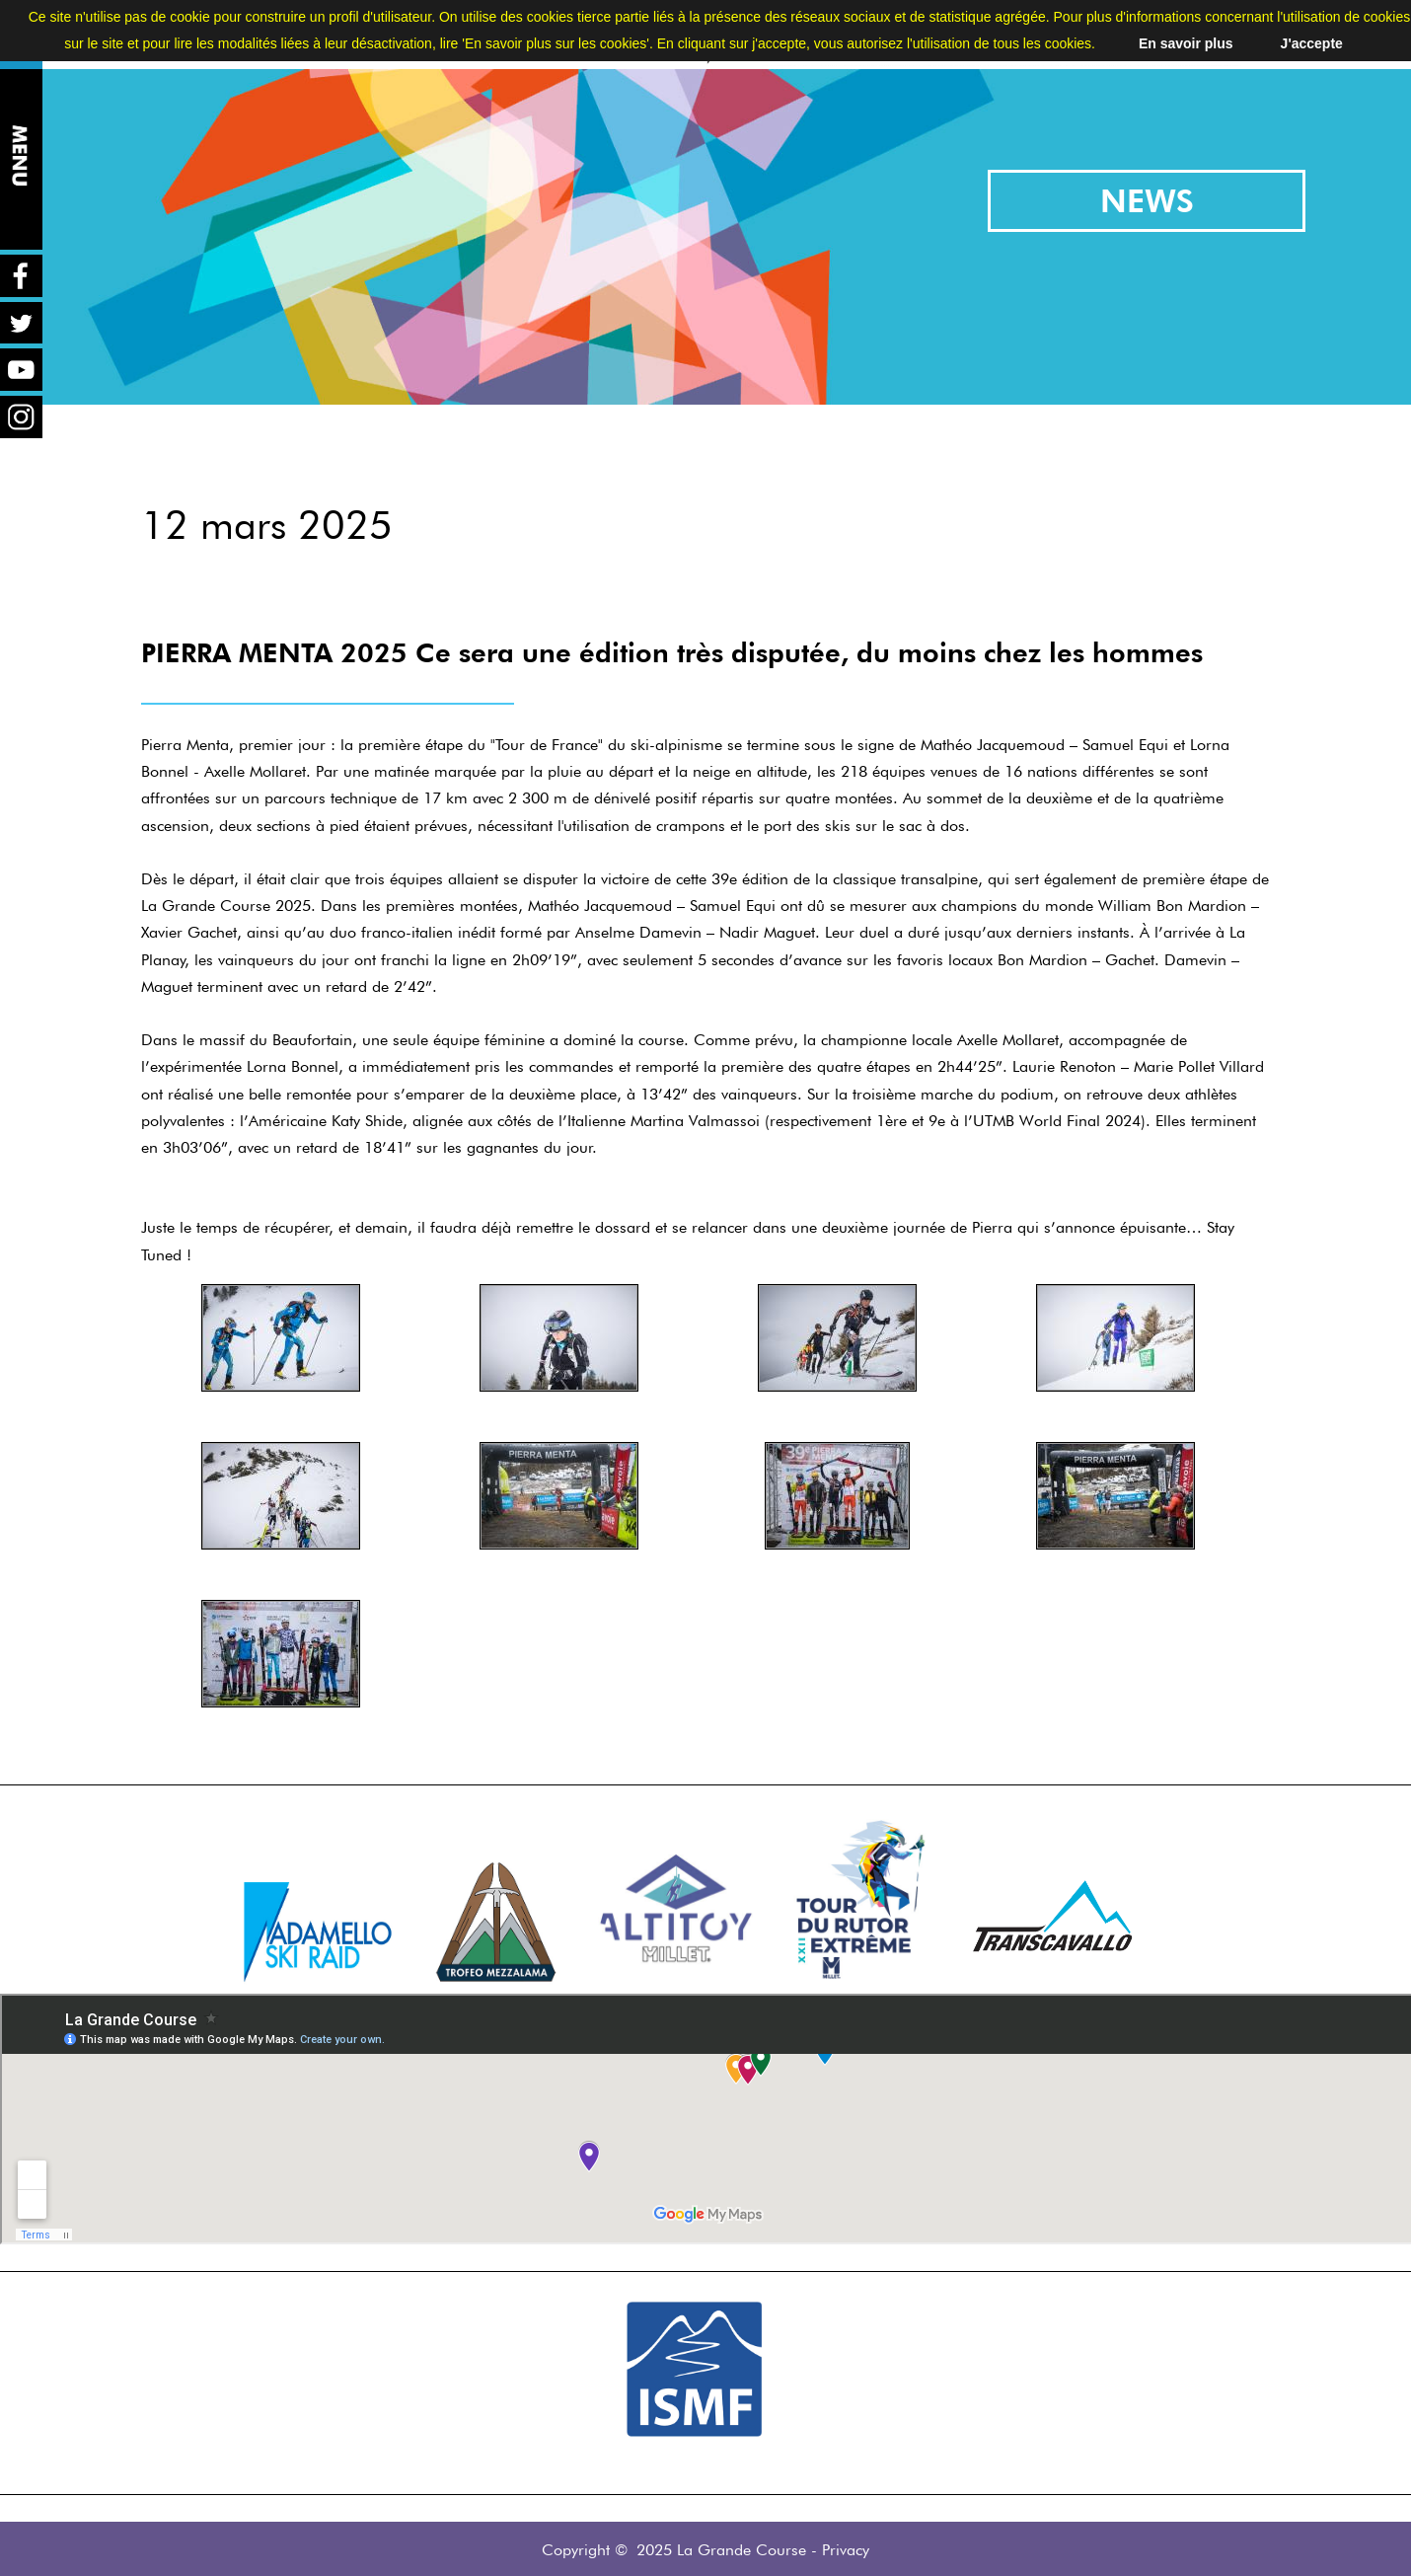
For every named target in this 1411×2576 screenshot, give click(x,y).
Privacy (845, 2549)
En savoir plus (1186, 43)
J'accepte (1312, 43)
